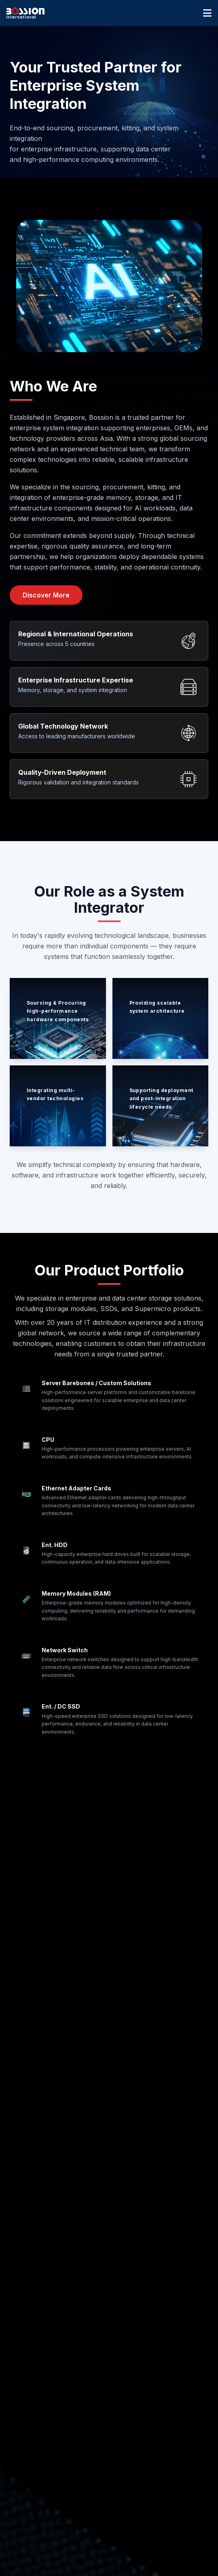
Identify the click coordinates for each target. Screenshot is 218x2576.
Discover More (46, 595)
